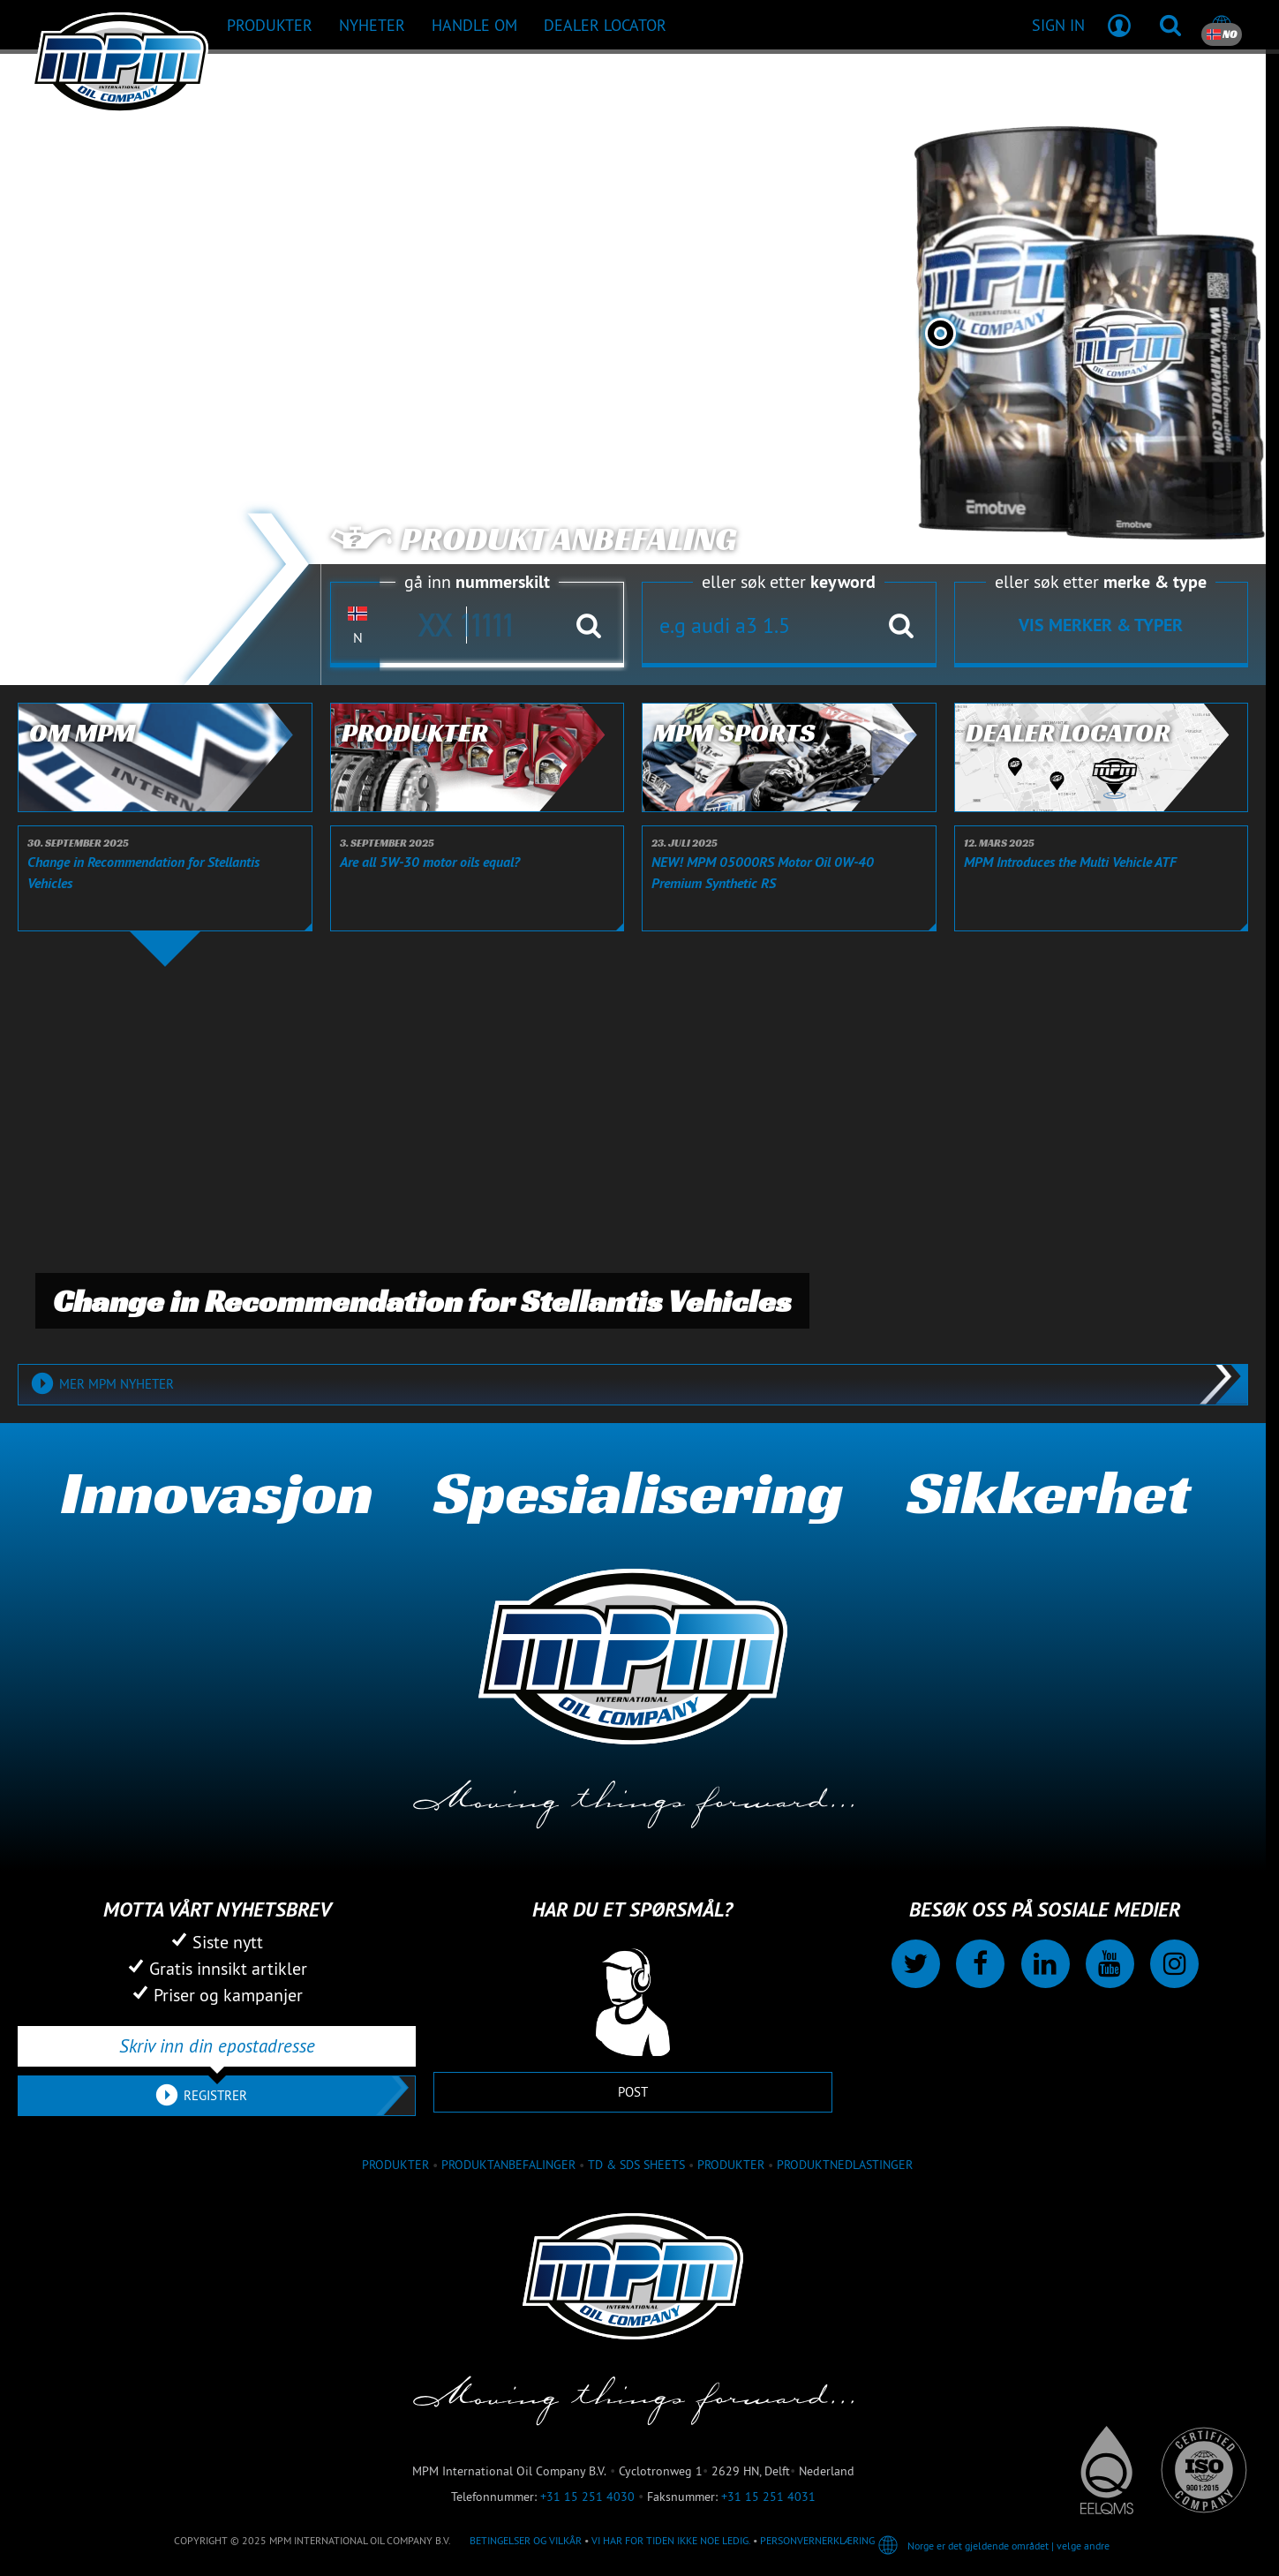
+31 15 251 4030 (587, 2496)
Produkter (730, 2165)
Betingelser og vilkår (526, 2540)
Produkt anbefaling (533, 539)
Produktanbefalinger (508, 2165)
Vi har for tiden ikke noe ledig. (670, 2540)
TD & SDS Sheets (636, 2165)
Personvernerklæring (817, 2540)
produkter (395, 2165)
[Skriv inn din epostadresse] (217, 2046)
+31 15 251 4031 (768, 2496)
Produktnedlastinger (845, 2165)
